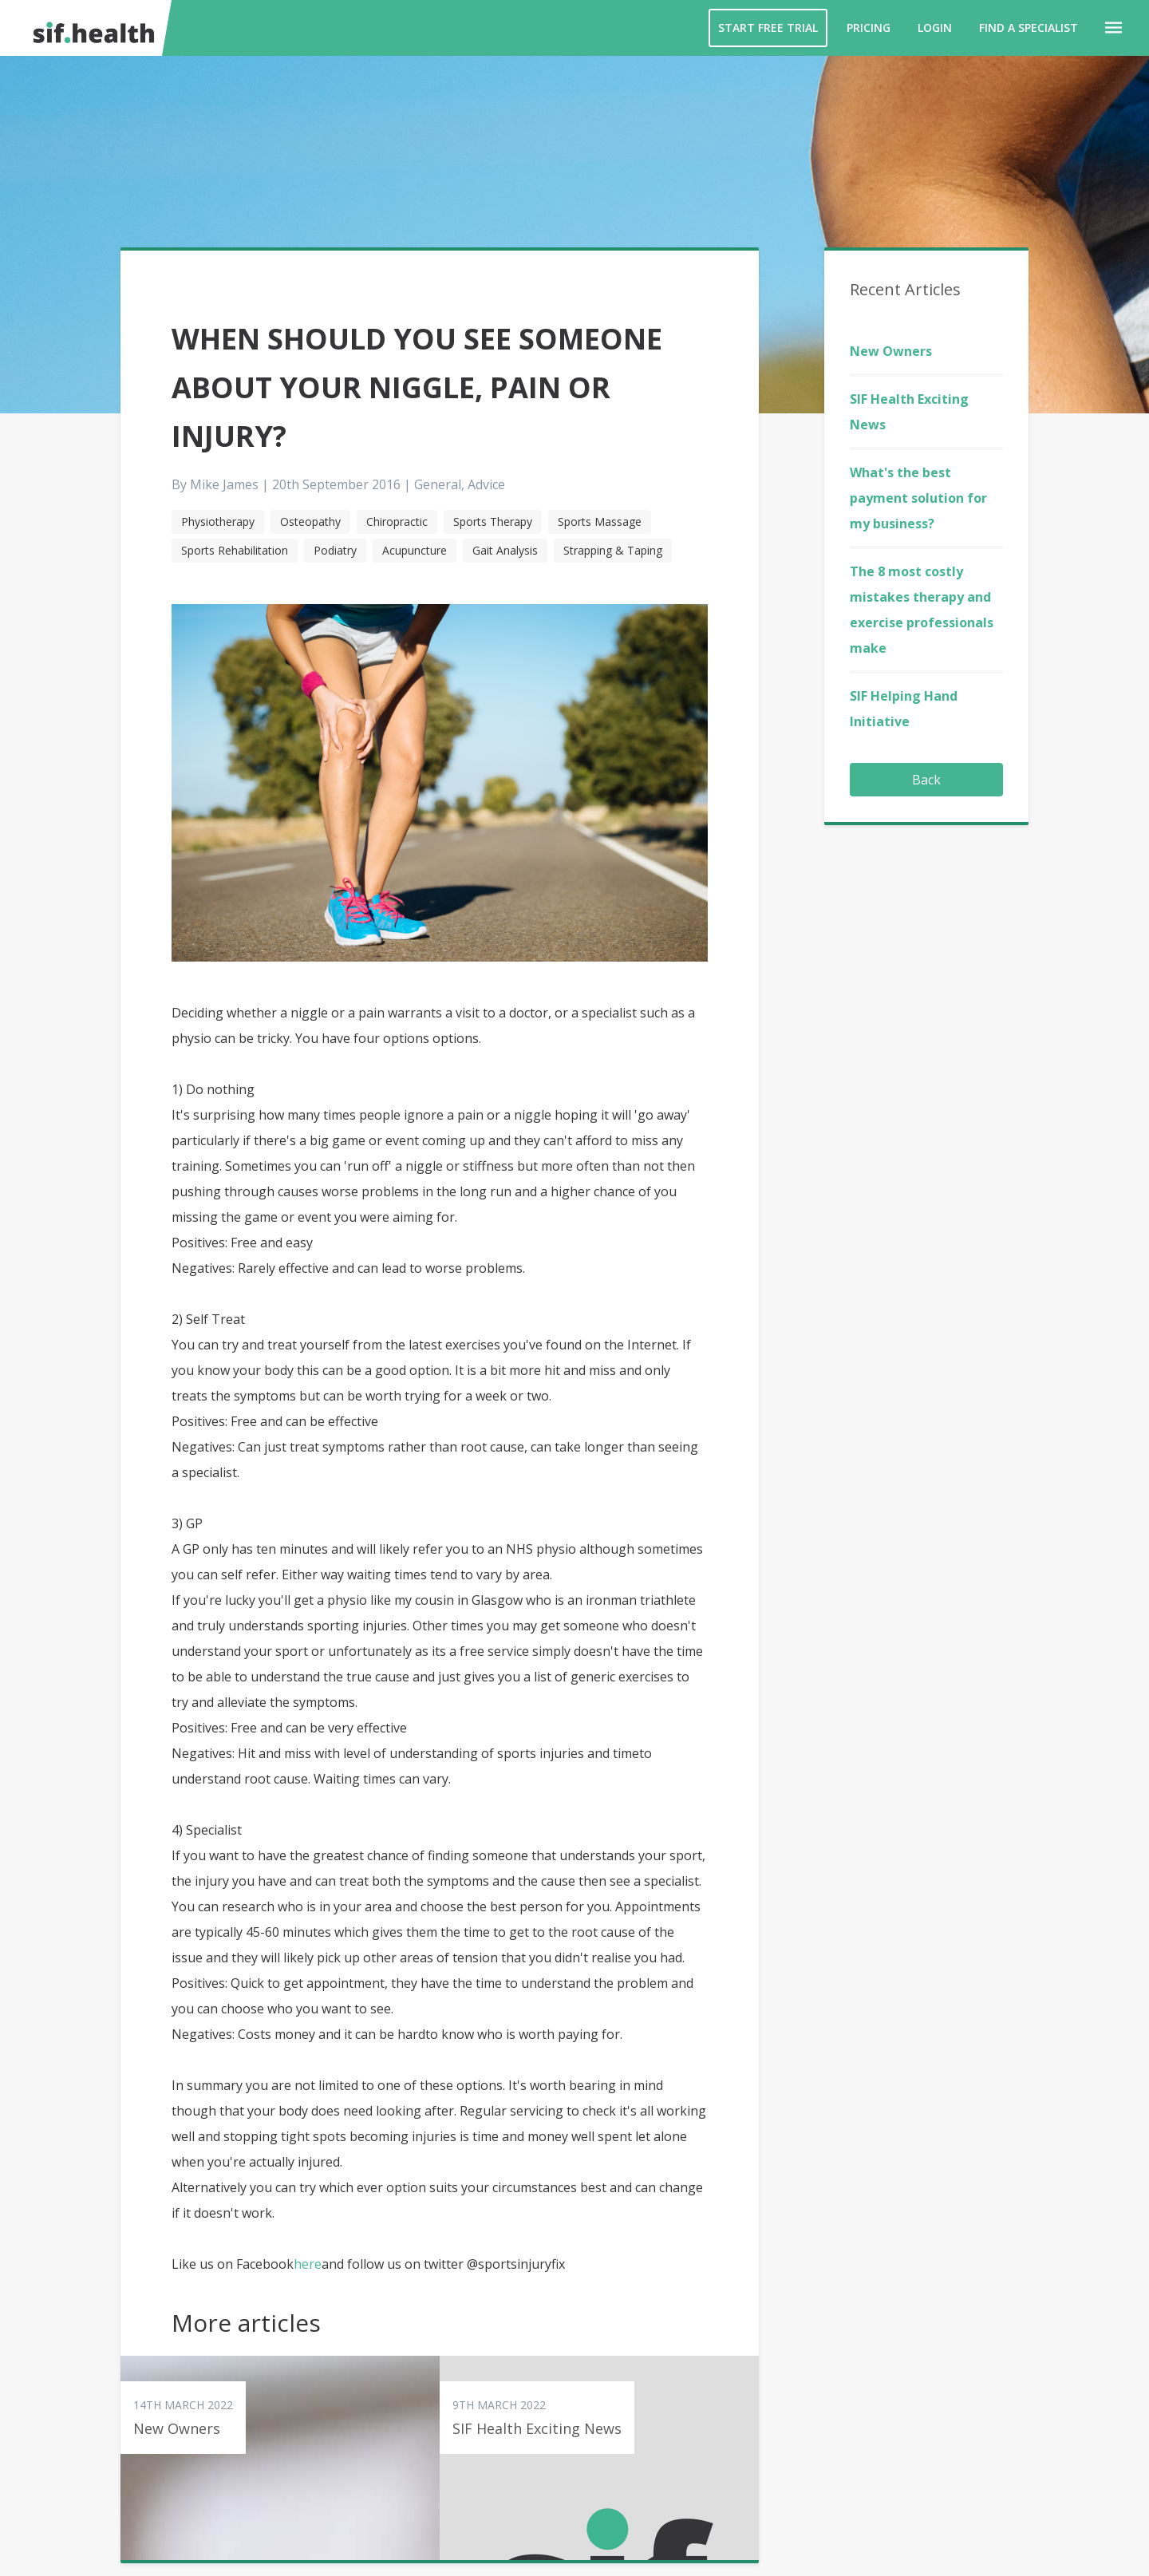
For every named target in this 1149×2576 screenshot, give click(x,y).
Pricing (868, 27)
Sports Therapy (492, 521)
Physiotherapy (218, 521)
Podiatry (335, 550)
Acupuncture (414, 550)
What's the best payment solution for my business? (918, 498)
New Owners (891, 351)
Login (935, 27)
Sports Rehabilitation (234, 550)
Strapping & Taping (612, 550)
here (308, 2264)
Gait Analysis (505, 550)
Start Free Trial (768, 27)
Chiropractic (397, 521)
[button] (1113, 28)
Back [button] (926, 779)
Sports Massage (600, 521)
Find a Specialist (1028, 27)
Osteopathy (310, 521)
